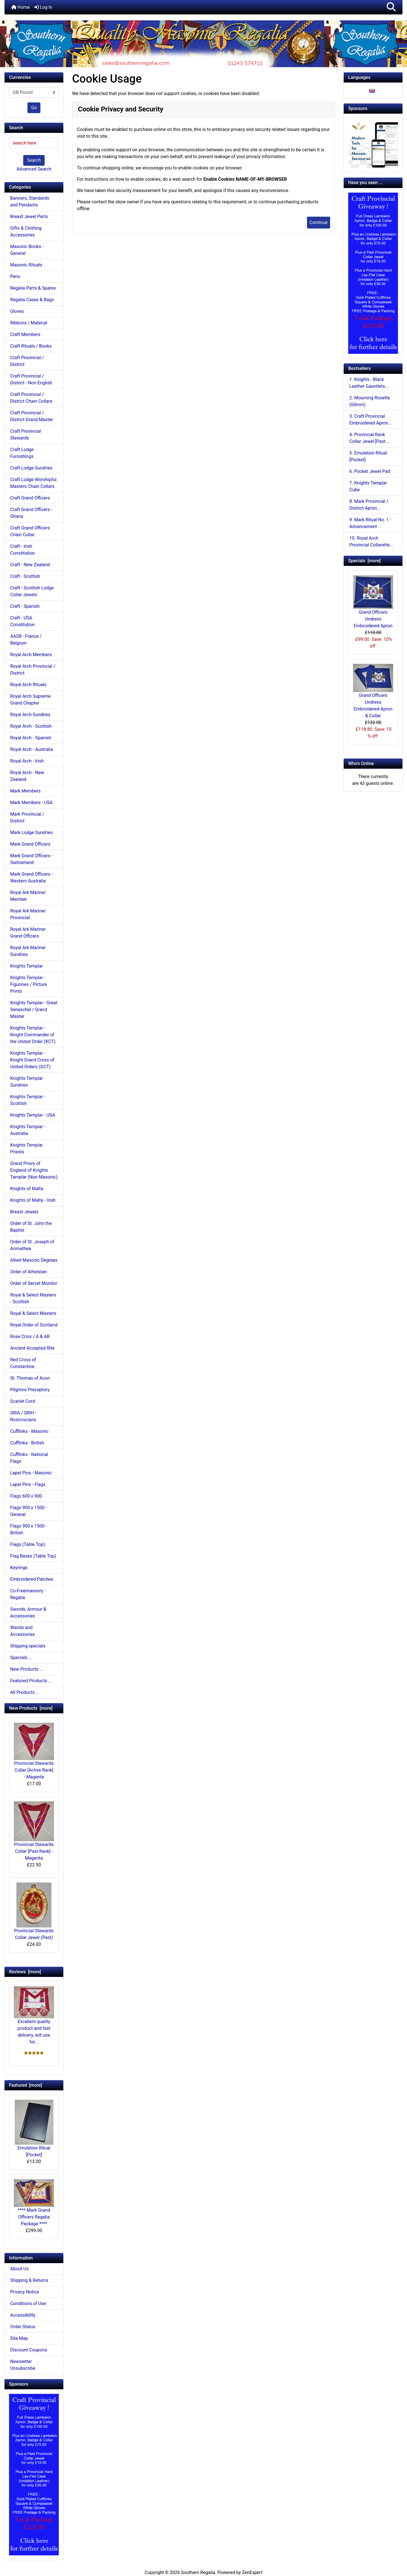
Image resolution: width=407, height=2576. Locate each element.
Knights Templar (26, 966)
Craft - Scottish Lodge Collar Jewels (32, 591)
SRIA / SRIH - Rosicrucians (23, 1416)
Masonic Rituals (26, 265)
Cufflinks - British (27, 1443)
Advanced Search (33, 169)
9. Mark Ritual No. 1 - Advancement (370, 523)
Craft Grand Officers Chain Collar (30, 531)
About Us (19, 2268)
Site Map (19, 2338)
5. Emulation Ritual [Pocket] (368, 456)
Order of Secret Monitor (33, 1283)
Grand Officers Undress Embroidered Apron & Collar (373, 691)
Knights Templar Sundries (26, 1082)
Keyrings (18, 1567)
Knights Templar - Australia (27, 1130)
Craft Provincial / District (27, 361)
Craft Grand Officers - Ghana (31, 513)
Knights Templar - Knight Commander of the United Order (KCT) (32, 1034)
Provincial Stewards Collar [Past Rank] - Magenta (34, 1831)
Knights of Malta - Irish (32, 1200)
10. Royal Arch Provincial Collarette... (371, 541)
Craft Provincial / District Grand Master (31, 416)
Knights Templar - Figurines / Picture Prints (28, 984)
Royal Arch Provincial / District (32, 670)
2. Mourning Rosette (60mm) (369, 401)
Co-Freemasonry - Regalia (28, 1594)
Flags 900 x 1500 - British (28, 1529)
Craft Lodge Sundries (31, 468)
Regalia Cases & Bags (32, 299)
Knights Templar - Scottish (27, 1100)
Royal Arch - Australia (31, 749)
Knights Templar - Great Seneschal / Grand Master (33, 1009)
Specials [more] (364, 560)
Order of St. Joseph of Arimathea (32, 1245)
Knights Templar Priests (26, 1148)
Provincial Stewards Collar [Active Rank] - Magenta (34, 1751)
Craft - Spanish (25, 606)
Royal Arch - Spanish (30, 737)
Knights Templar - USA (32, 1115)
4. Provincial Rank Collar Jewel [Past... (369, 438)
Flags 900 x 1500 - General (28, 1511)
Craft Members (25, 334)
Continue (318, 222)
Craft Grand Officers (30, 498)
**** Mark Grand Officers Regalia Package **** (34, 2202)
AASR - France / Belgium (26, 640)
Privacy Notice (24, 2292)
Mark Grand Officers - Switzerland (31, 859)
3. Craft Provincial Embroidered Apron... (370, 419)
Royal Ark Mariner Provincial (28, 914)
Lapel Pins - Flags (28, 1484)
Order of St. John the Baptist (31, 1227)
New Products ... (26, 1669)
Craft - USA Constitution (22, 621)
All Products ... (24, 1692)
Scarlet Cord (22, 1401)
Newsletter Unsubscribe (22, 2365)
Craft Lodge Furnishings (22, 453)
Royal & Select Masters (33, 1313)
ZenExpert (252, 2572)
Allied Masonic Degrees (33, 1260)
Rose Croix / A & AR (30, 1336)
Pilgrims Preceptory (29, 1389)
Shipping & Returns (29, 2280)
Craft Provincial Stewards (25, 434)
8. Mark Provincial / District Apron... (368, 505)
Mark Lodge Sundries (31, 832)
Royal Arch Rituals (28, 684)
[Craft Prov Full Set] (34, 2474)
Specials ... (21, 1657)
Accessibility (23, 2315)
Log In (43, 7)
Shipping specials (28, 1646)
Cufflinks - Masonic (29, 1431)
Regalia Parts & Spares (33, 288)
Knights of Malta (26, 1188)
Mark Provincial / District (27, 817)
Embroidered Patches (31, 1579)
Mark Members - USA (31, 802)
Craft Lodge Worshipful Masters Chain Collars (33, 483)
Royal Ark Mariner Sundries (28, 951)
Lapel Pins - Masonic (31, 1473)
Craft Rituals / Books (31, 346)
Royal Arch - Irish (27, 761)
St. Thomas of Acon (30, 1378)
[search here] (34, 142)
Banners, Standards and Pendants (29, 201)
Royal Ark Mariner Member (28, 896)
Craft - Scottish (25, 576)
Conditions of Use (28, 2303)
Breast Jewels (24, 1211)
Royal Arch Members (31, 654)
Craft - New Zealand (30, 564)
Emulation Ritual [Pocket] (34, 2128)
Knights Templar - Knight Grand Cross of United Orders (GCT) (32, 1059)
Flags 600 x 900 (26, 1496)
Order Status (22, 2326)
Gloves (17, 311)
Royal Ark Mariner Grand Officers (28, 933)
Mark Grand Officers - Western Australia (31, 877)
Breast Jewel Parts (29, 216)
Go (34, 107)
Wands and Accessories (22, 1631)
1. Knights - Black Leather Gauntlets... (369, 383)
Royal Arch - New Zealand (27, 776)
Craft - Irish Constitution (22, 550)
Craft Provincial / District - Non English (31, 379)
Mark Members (25, 791)
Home (20, 7)
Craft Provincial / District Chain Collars (31, 398)
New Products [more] (31, 1708)
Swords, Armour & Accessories (28, 1612)
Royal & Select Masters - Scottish (33, 1298)
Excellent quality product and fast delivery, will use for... (34, 2015)
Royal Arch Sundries (30, 714)
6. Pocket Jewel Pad (369, 471)
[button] (391, 7)
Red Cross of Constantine (23, 1363)
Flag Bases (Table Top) (33, 1556)
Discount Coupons (28, 2350)
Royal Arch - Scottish (31, 726)
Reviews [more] (25, 1971)
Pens (15, 276)
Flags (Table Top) (27, 1544)
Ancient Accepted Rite (32, 1348)
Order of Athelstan (28, 1271)
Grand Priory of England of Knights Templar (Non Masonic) (34, 1170)
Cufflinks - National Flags (29, 1458)
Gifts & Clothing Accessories (26, 231)
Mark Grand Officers (30, 844)
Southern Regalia (198, 2572)
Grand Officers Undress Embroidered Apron (373, 602)
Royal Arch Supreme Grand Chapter (30, 699)
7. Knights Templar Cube (368, 486)
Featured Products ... (31, 1680)
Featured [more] (25, 2085)
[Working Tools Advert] (373, 143)
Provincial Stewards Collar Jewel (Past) (34, 1911)
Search (34, 160)
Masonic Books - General (27, 250)
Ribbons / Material (28, 323)
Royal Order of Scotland (33, 1325)
